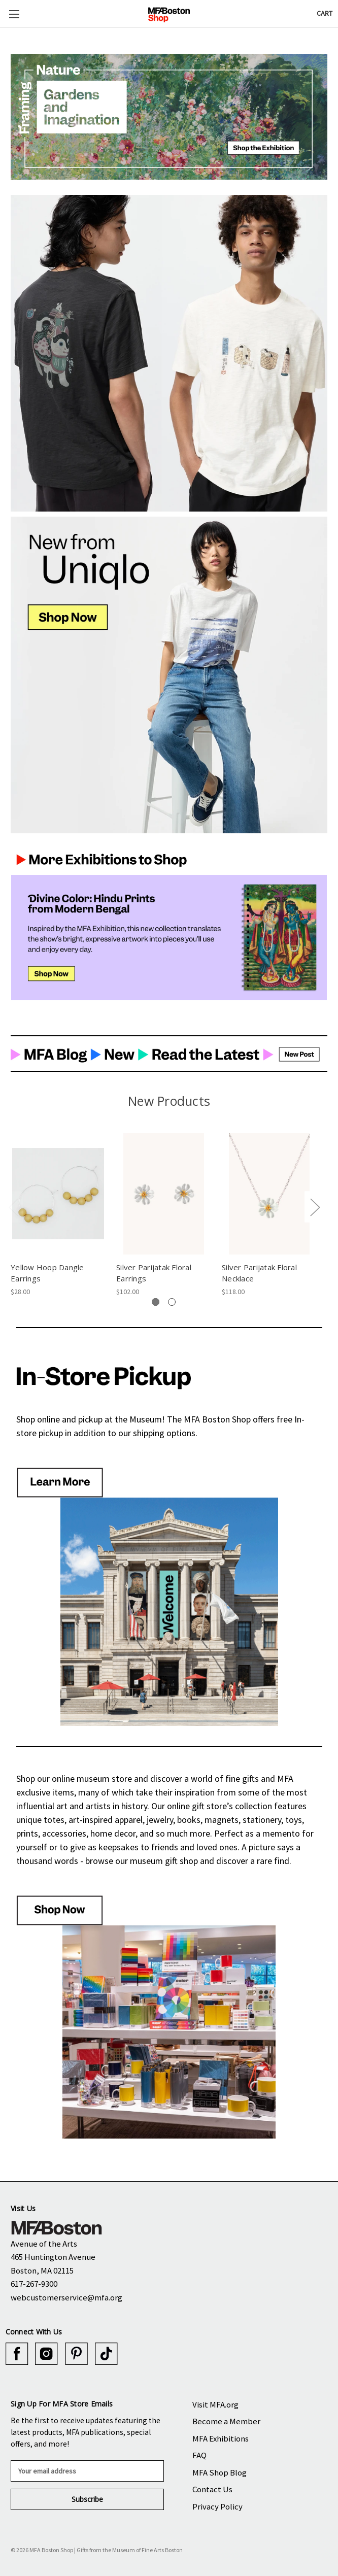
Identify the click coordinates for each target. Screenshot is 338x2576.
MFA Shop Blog (219, 2472)
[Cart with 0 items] (324, 13)
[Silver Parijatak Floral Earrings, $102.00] (164, 1194)
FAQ (199, 2455)
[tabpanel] (58, 1214)
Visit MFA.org (215, 2404)
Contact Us (212, 2489)
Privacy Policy (217, 2506)
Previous (13, 1207)
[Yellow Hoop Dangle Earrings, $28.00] (58, 1194)
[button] (169, 117)
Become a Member (226, 2421)
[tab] (155, 1302)
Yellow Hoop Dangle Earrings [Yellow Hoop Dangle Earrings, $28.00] (47, 1273)
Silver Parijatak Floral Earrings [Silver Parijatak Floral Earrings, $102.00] (153, 1273)
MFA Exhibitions (220, 2438)
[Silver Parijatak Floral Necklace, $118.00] (269, 1194)
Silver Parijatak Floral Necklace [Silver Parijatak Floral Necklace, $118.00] (259, 1273)
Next (315, 1207)
